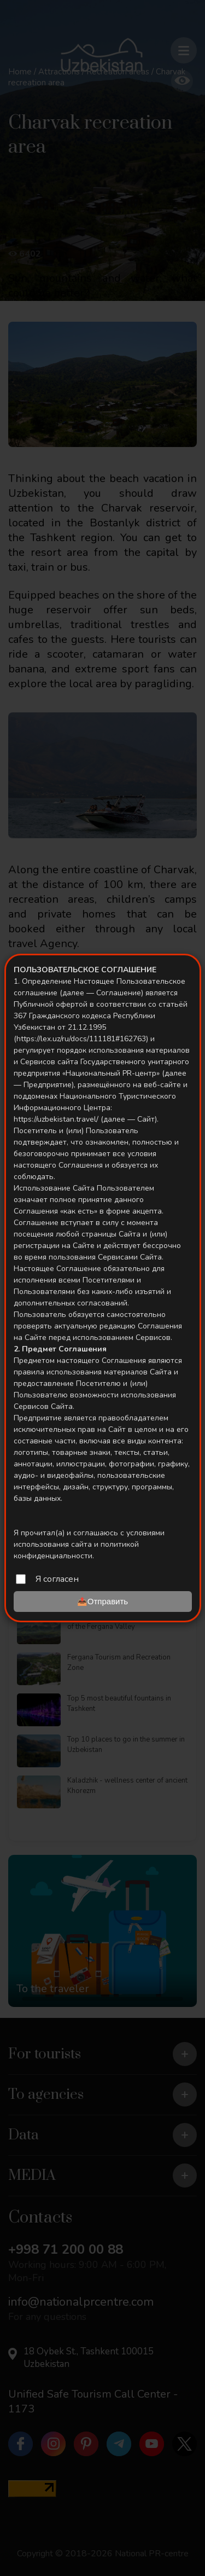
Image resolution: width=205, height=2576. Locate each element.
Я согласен (57, 1579)
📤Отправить (102, 1601)
